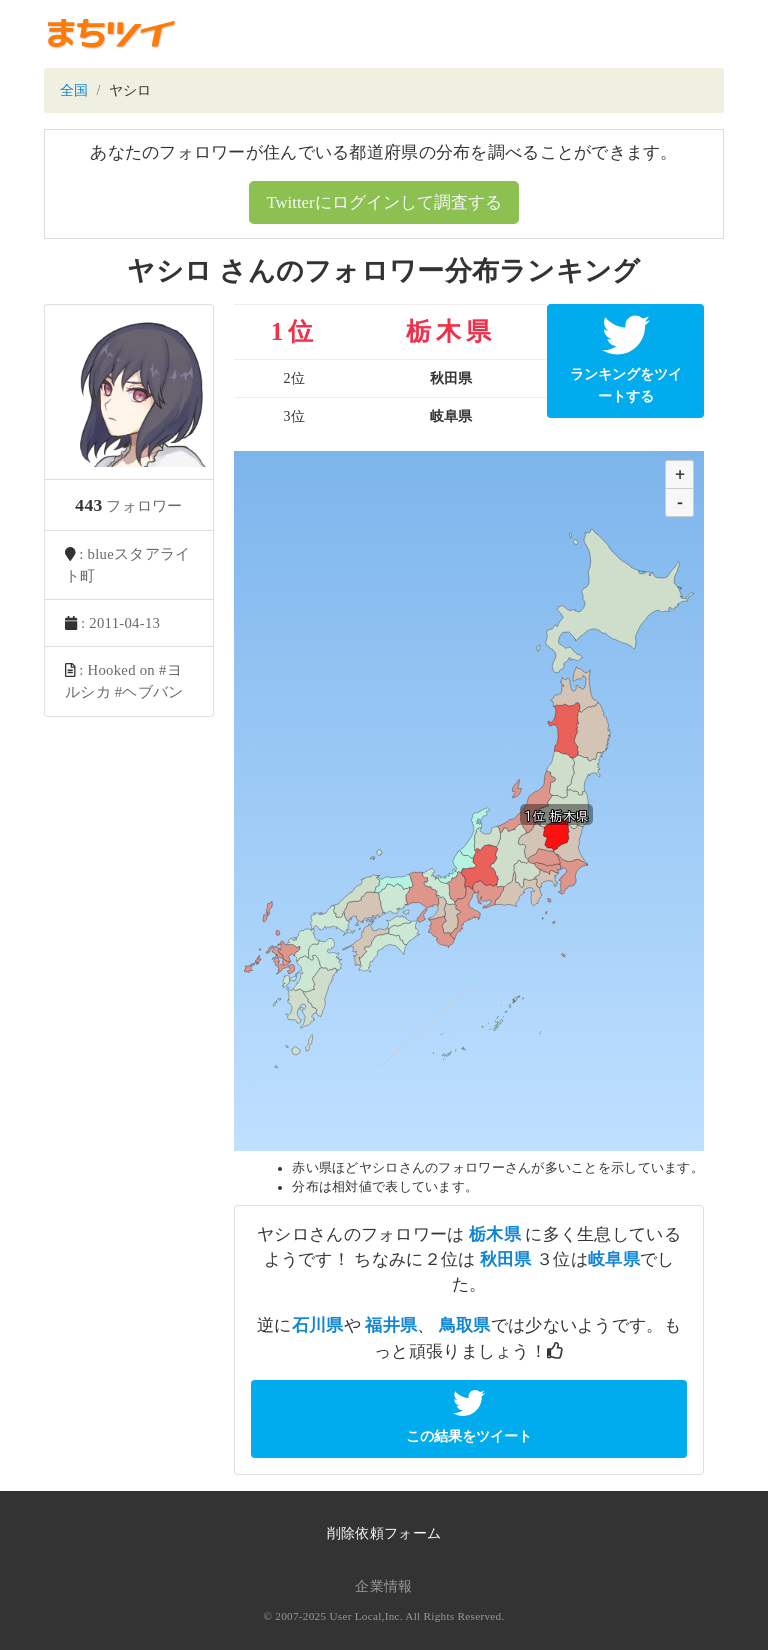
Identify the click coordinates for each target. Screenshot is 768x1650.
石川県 (318, 1325)
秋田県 (506, 1259)
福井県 (391, 1325)
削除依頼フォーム (384, 1533)
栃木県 (495, 1234)
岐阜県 (614, 1259)
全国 (74, 90)
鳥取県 (465, 1325)
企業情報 (383, 1586)
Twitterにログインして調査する (383, 202)
